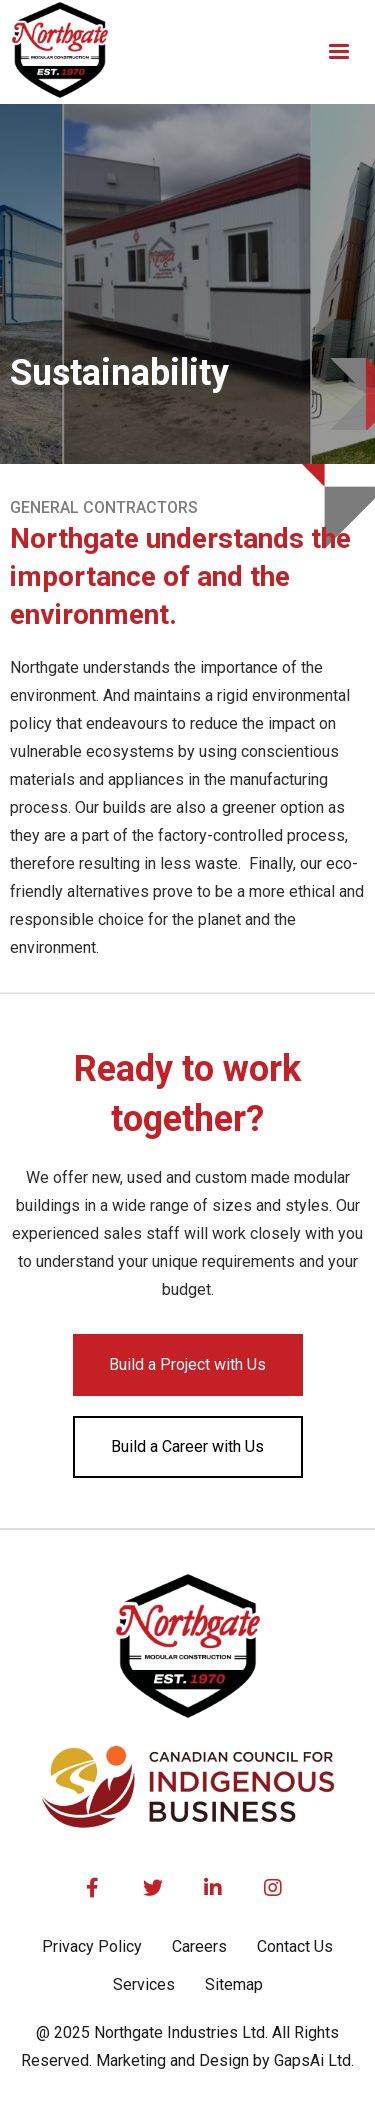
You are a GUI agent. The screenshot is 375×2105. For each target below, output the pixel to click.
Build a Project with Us (187, 1364)
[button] (339, 52)
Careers (199, 1946)
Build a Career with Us (187, 1446)
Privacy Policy (92, 1946)
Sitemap (234, 1984)
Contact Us (295, 1946)
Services (144, 1984)
